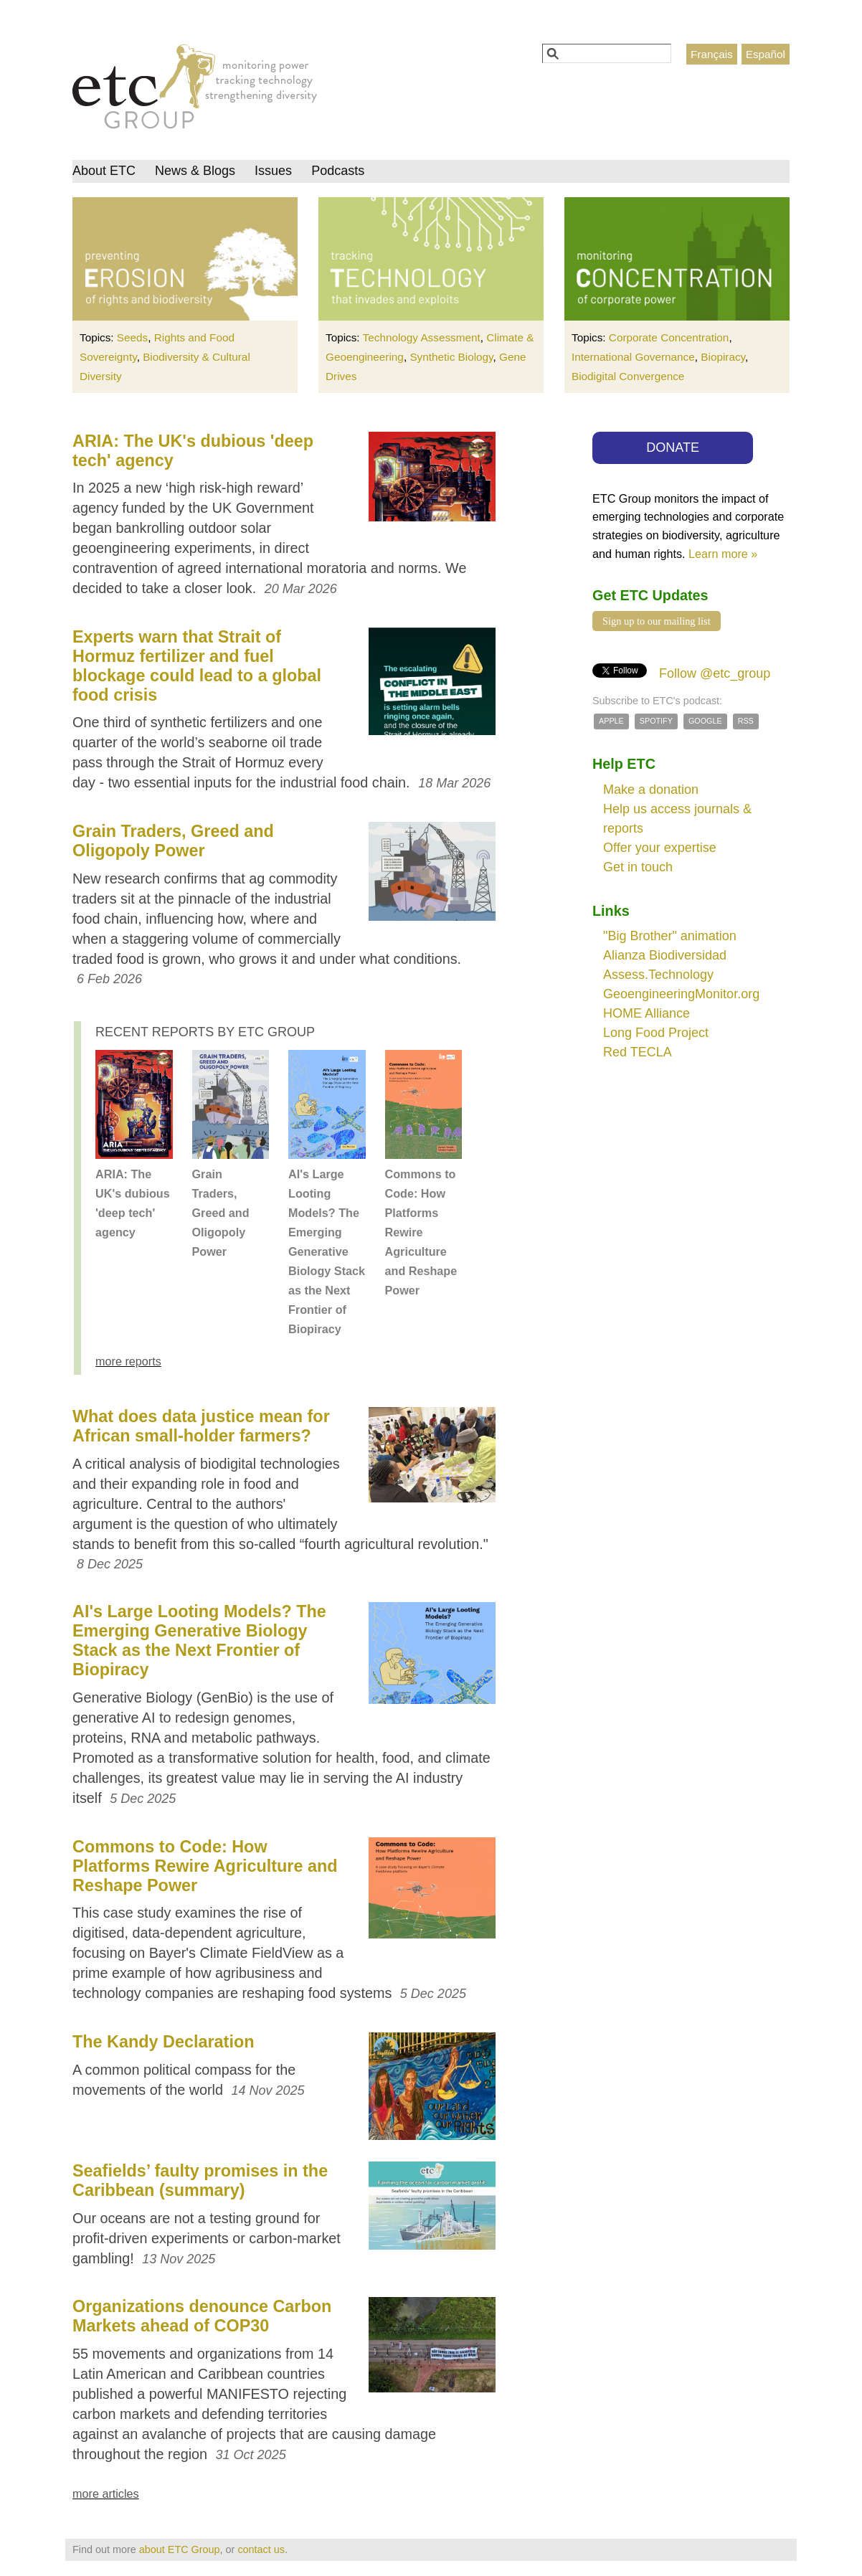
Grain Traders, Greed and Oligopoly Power (173, 841)
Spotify (656, 720)
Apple (611, 720)
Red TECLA (637, 1052)
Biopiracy (723, 357)
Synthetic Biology (451, 357)
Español (765, 54)
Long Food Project (656, 1033)
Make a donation (650, 789)
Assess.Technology (658, 974)
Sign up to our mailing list (656, 621)
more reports (128, 1361)
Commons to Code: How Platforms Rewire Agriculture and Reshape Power (421, 1232)
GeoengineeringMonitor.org (681, 994)
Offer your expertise (659, 847)
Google (705, 720)
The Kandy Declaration (163, 2041)
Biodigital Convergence (628, 376)
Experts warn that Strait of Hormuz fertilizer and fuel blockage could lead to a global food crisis (196, 666)
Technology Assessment (421, 337)
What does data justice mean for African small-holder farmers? (201, 1426)
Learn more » (722, 553)
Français (712, 54)
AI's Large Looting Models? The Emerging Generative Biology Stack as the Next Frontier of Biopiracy (326, 1251)
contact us (261, 2549)
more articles (105, 2493)
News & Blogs (195, 171)
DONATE (672, 447)
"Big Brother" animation (670, 936)
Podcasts (337, 171)
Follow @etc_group (714, 673)
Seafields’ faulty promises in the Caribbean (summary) (200, 2180)
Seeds (132, 337)
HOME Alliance (646, 1013)
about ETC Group (179, 2549)
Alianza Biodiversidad (664, 955)
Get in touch (638, 867)
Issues (273, 171)
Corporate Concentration (669, 337)
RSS (746, 720)
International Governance (633, 357)
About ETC (104, 171)
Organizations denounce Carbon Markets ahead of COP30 (201, 2316)
